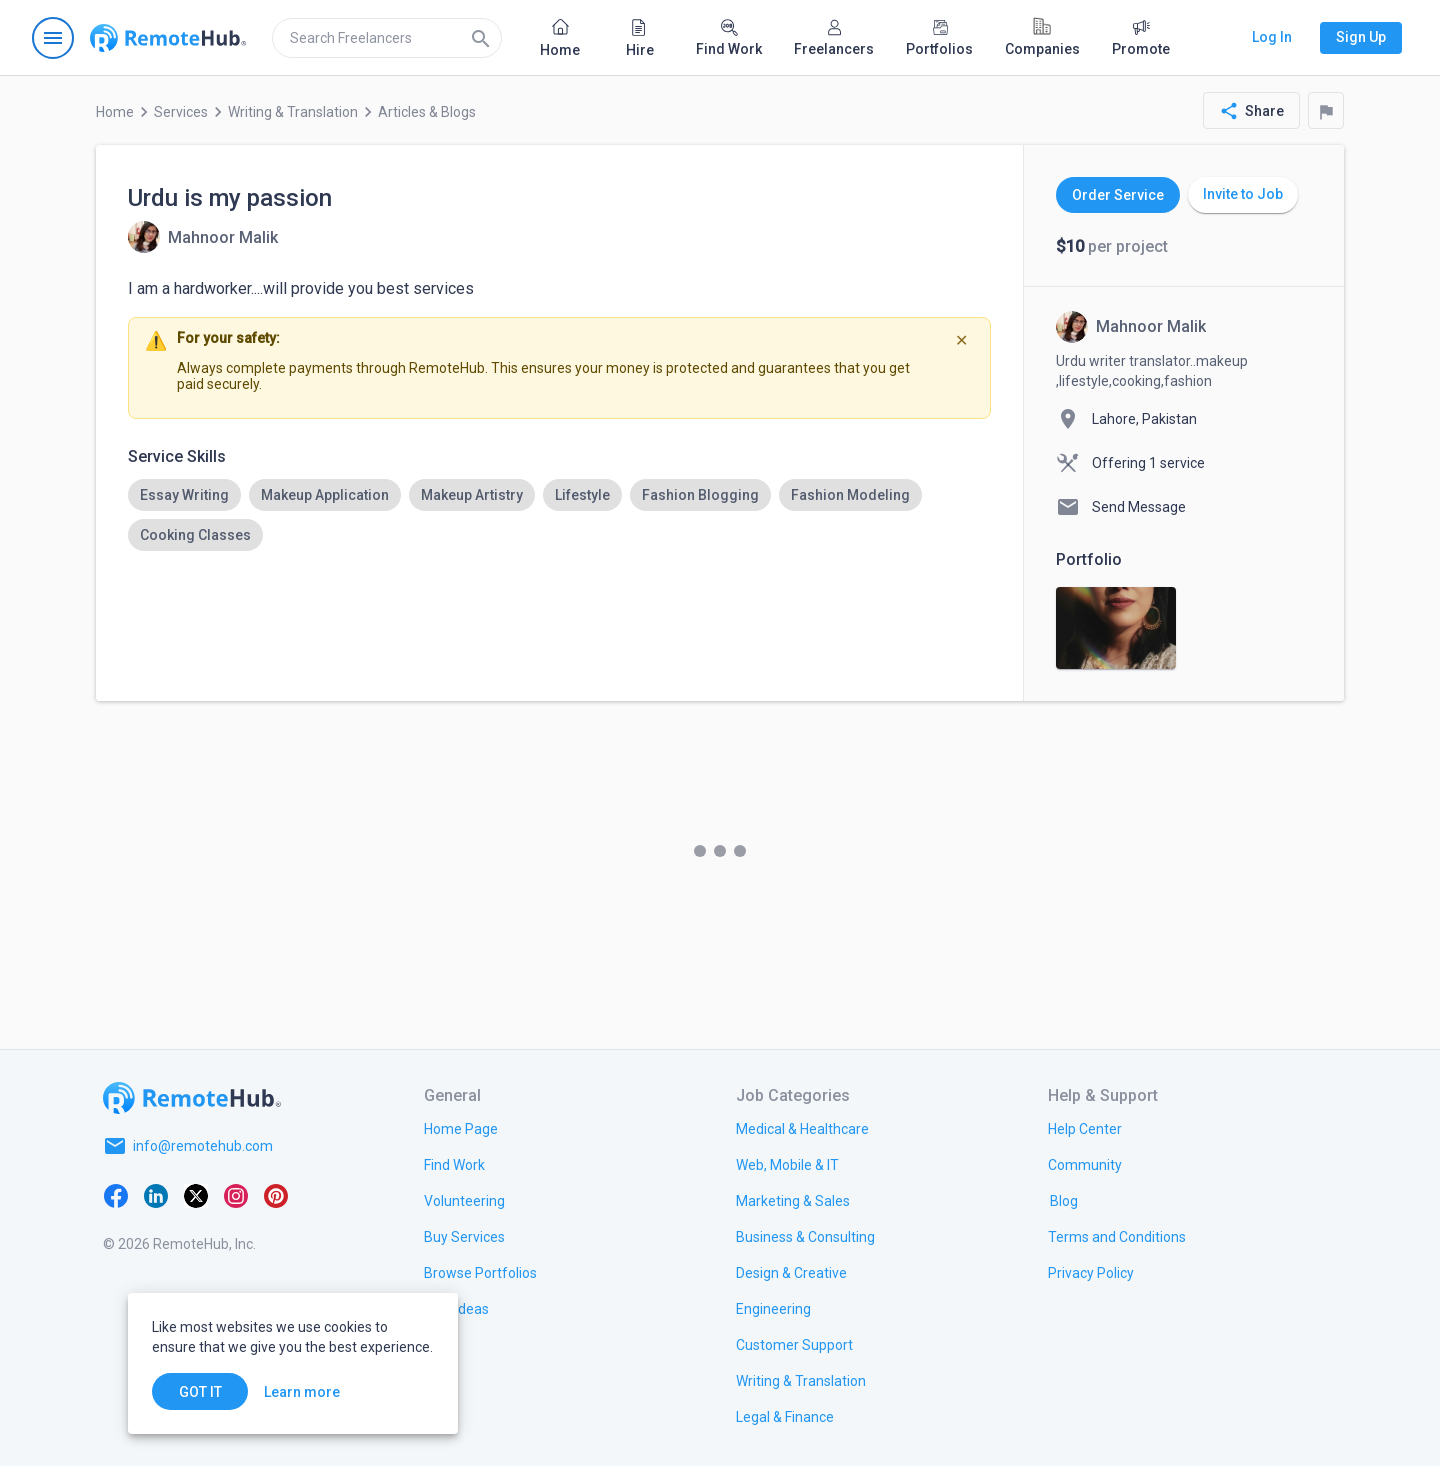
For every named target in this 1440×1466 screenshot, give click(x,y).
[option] (184, 495)
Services (181, 112)
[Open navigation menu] (53, 38)
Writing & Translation (293, 112)
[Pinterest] (276, 1194)
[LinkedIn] (156, 1194)
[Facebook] (116, 1194)
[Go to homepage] (168, 38)
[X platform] (196, 1194)
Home (115, 112)
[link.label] (1085, 1128)
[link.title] (461, 1128)
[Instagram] (236, 1194)
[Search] (481, 38)
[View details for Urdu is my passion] (203, 237)
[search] (387, 38)
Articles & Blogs (427, 112)
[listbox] (559, 515)
